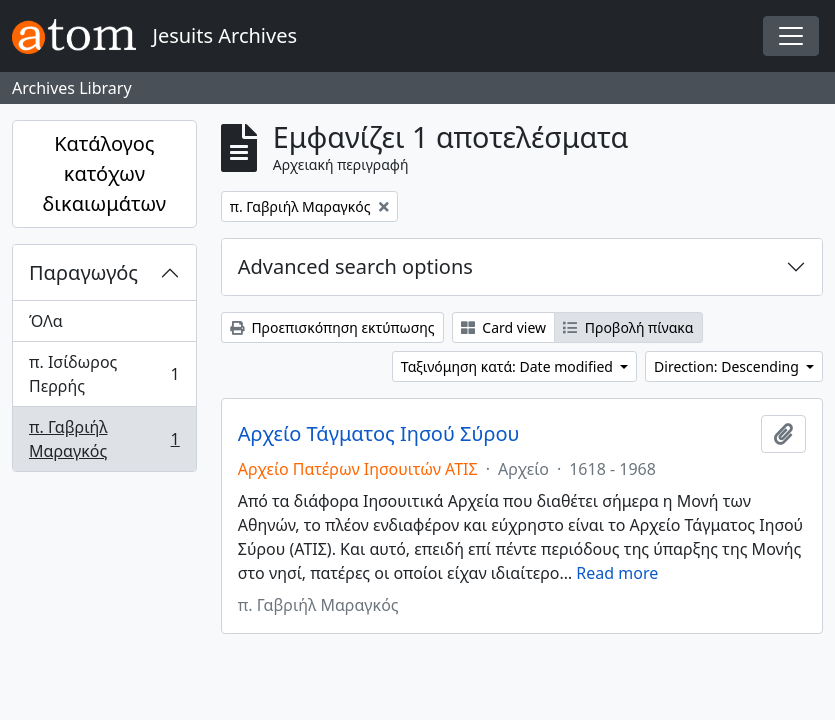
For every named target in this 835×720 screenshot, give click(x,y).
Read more (617, 573)
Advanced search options (355, 266)
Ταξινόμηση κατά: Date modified (509, 366)
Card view (503, 327)
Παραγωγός (83, 272)
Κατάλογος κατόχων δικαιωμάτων (105, 173)
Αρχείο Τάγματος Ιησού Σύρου (379, 434)
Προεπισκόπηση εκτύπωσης (332, 327)
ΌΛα (46, 321)
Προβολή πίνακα (628, 327)
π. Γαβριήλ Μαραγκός (104, 439)
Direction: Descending (728, 366)
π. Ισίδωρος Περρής (104, 374)
